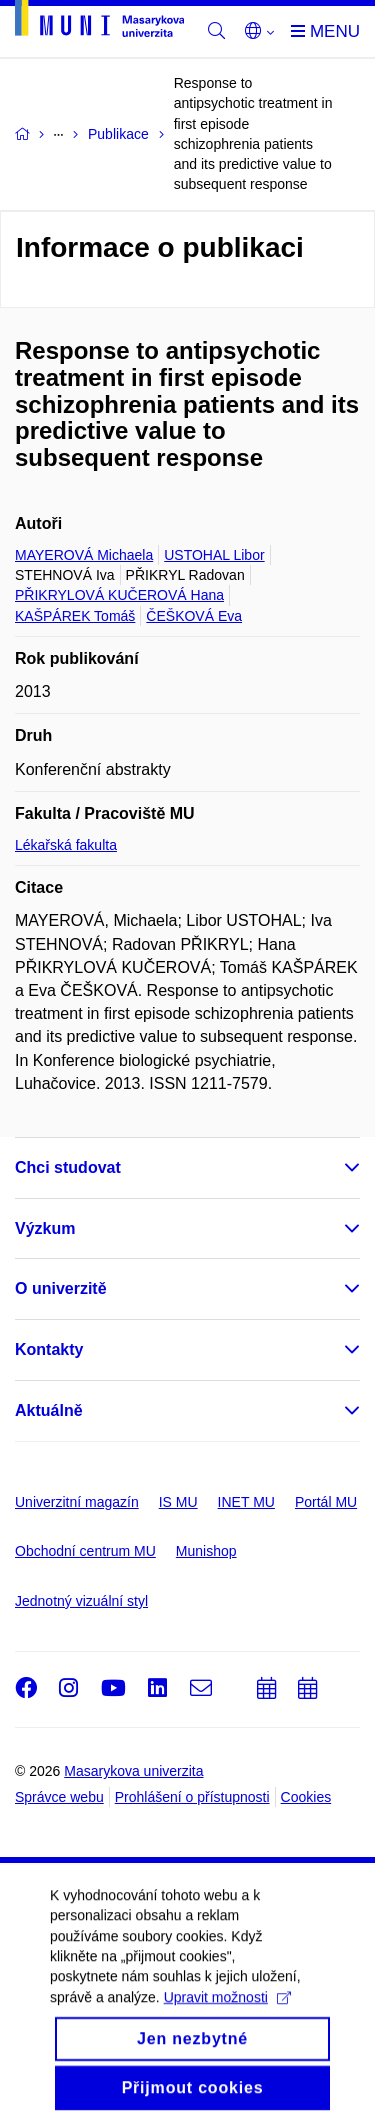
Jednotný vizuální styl (81, 1601)
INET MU (246, 1502)
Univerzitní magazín (77, 1502)
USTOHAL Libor (214, 555)
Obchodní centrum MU (85, 1551)
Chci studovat (68, 1167)
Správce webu (59, 1797)
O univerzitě (61, 1288)
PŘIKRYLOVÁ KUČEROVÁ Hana (119, 595)
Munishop (206, 1551)
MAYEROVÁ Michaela (84, 555)
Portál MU (326, 1502)
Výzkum (45, 1228)
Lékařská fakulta (66, 845)
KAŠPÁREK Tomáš (75, 616)
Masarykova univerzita (133, 1771)
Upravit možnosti (227, 2013)
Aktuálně (49, 1410)
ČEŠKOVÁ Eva (194, 616)
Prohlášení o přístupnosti (192, 1797)
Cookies (306, 1797)
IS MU (178, 1502)
